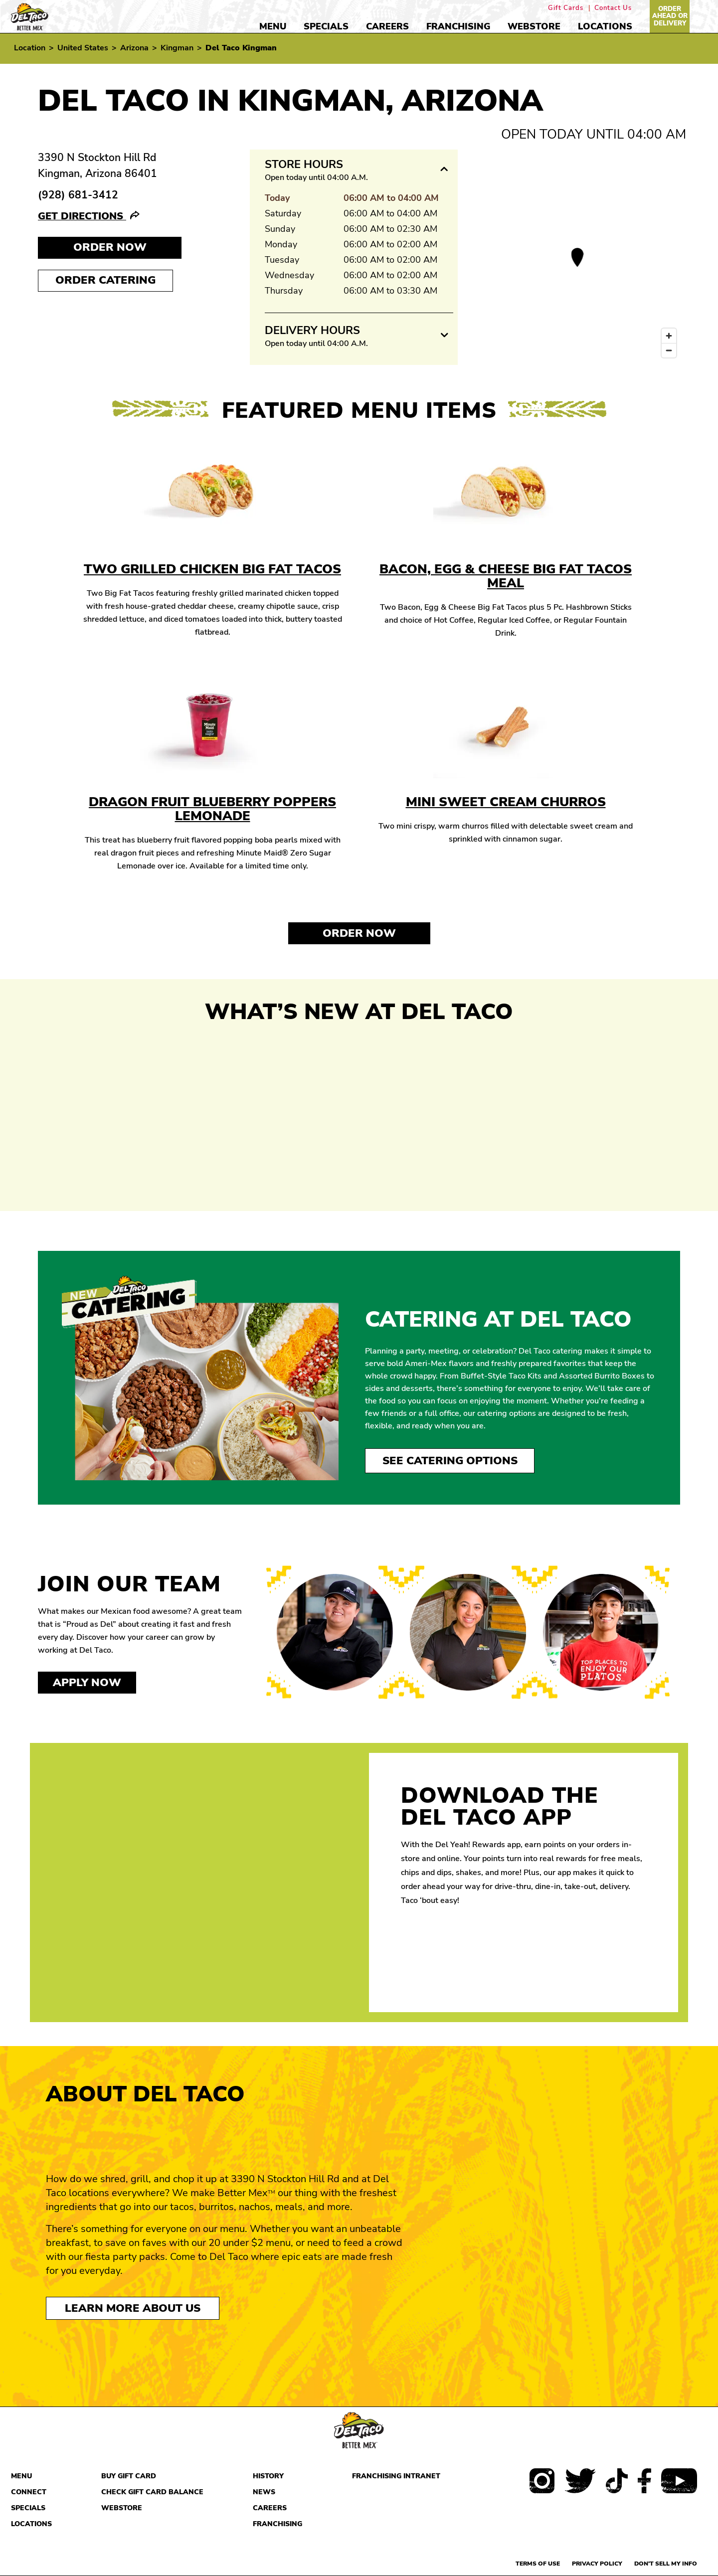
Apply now (87, 1682)
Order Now (359, 933)
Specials (326, 26)
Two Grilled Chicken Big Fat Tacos (212, 569)
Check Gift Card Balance (152, 2492)
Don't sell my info (665, 2564)
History (268, 2476)
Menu (272, 26)
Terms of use (538, 2564)
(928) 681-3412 (78, 195)
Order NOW (110, 247)
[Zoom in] (669, 336)
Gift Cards (565, 8)
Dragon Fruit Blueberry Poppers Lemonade (212, 809)
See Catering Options (450, 1460)
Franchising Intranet (396, 2476)
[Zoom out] (669, 350)
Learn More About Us (132, 2308)
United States (82, 47)
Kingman (177, 47)
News (264, 2492)
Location (29, 47)
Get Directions (82, 216)
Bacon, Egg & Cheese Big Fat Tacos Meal (505, 576)
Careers (387, 26)
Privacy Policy (597, 2564)
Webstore (534, 26)
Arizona (134, 47)
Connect (28, 2492)
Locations (605, 26)
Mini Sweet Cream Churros (506, 802)
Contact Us (613, 8)
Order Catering (105, 280)
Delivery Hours (312, 330)
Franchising (458, 26)
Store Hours (304, 164)
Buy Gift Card (128, 2476)
